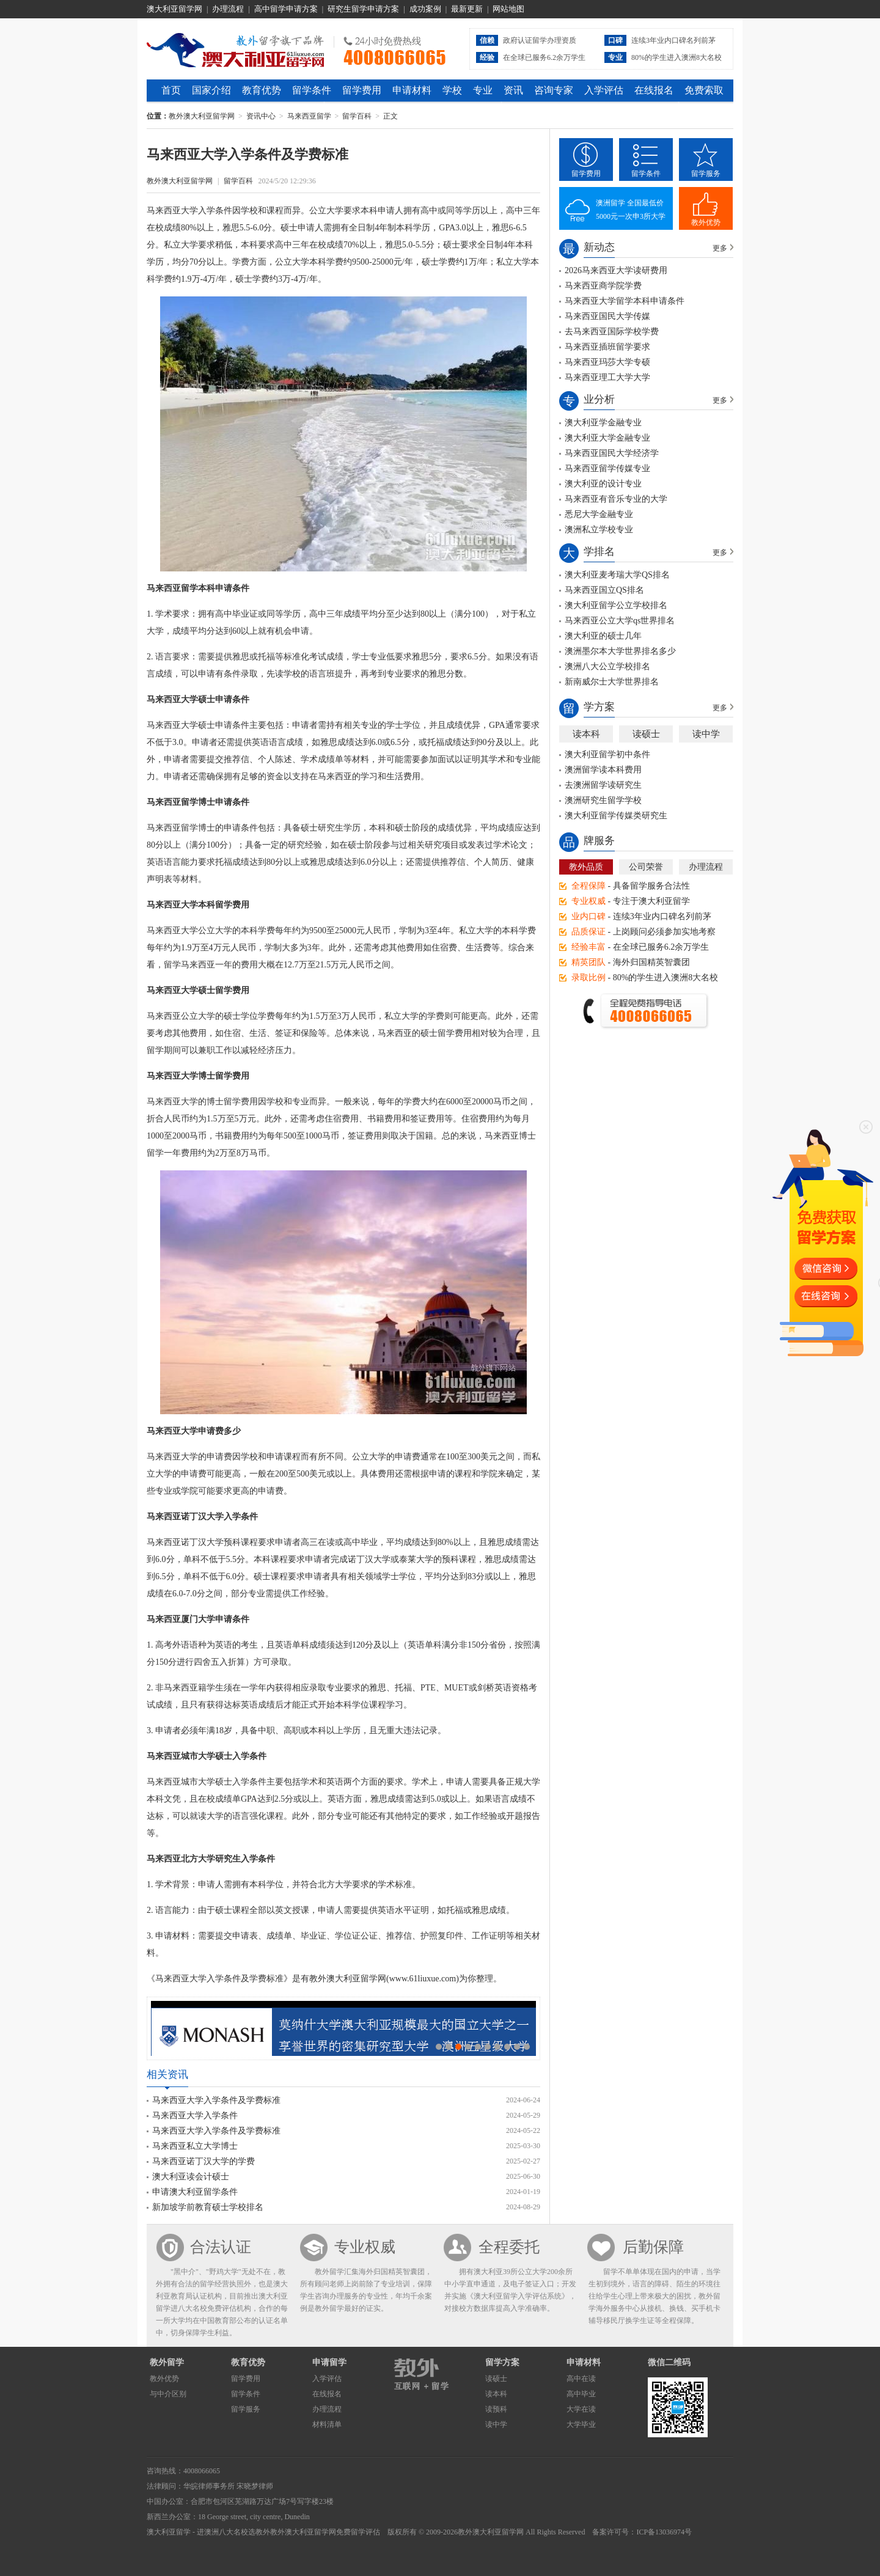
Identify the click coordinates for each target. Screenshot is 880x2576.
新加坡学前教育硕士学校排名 (207, 2207)
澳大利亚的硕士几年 (603, 635)
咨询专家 (553, 90)
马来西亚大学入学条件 (195, 2115)
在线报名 (653, 90)
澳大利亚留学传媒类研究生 (616, 815)
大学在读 (581, 2409)
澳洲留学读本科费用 (603, 769)
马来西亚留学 (309, 116)
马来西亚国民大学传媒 (607, 316)
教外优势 (706, 222)
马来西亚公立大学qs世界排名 (620, 620)
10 (527, 2047)
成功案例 (425, 8)
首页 (171, 90)
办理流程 (228, 8)
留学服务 (706, 173)
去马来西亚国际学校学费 (612, 331)
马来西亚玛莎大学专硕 (607, 362)
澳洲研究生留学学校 (603, 800)
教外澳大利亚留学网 (235, 48)
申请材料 (411, 90)
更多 (720, 248)
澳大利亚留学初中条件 (607, 754)
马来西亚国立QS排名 (604, 590)
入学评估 (603, 90)
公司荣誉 (646, 867)
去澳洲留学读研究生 (603, 785)
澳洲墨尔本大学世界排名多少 (620, 651)
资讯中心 (261, 116)
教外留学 (167, 2362)
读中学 (706, 734)
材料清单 (327, 2424)
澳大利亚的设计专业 (603, 483)
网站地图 (508, 8)
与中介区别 (168, 2394)
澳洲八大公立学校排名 (607, 666)
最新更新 (467, 8)
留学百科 (357, 116)
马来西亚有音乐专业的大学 (616, 499)
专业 (483, 90)
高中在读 (581, 2378)
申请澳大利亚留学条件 (195, 2191)
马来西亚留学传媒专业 (607, 468)
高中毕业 (581, 2394)
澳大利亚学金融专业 (603, 422)
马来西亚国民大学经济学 (612, 453)
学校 (452, 90)
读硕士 (646, 734)
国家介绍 (211, 90)
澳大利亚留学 (169, 2532)
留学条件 (311, 90)
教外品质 (586, 867)
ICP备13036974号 (664, 2532)
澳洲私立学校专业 (599, 529)
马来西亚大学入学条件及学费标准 (216, 2100)
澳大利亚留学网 (174, 8)
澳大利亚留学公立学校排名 (616, 605)
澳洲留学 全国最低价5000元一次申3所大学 (631, 210)
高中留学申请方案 (286, 8)
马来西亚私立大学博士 (195, 2146)
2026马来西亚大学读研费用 (616, 270)
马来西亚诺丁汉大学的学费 (203, 2161)
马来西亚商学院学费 (603, 285)
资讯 (513, 90)
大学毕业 (581, 2424)
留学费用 (361, 90)
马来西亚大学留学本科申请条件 (624, 301)
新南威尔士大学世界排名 (612, 681)
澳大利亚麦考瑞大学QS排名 (617, 574)
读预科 (496, 2409)
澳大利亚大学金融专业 (607, 437)
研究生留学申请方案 (363, 8)
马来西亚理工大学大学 (607, 377)
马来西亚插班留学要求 (607, 346)
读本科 (586, 734)
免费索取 (704, 90)
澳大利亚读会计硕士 (190, 2176)
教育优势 (261, 90)
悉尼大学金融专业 (599, 514)
